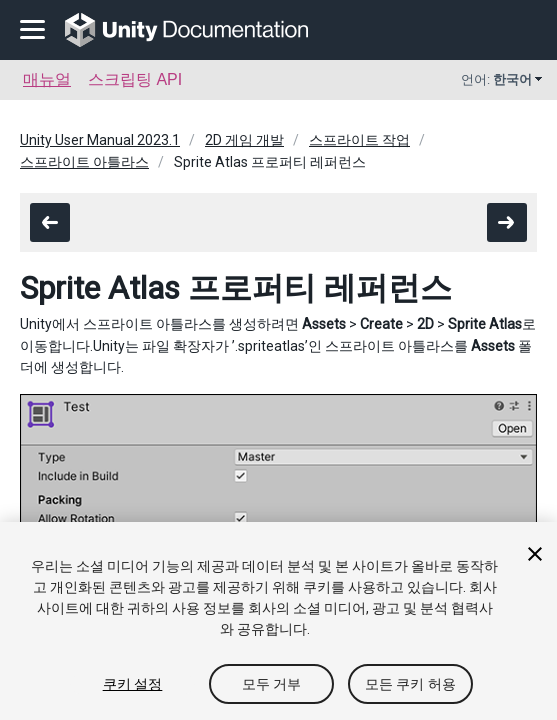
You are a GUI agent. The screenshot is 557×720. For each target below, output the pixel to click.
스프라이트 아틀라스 (84, 162)
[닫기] (535, 554)
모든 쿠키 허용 (410, 684)
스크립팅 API (135, 79)
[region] (278, 621)
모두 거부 (272, 684)
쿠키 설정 (133, 684)
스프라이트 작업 (359, 140)
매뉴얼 (47, 79)
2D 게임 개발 (244, 140)
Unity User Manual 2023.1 (100, 140)
